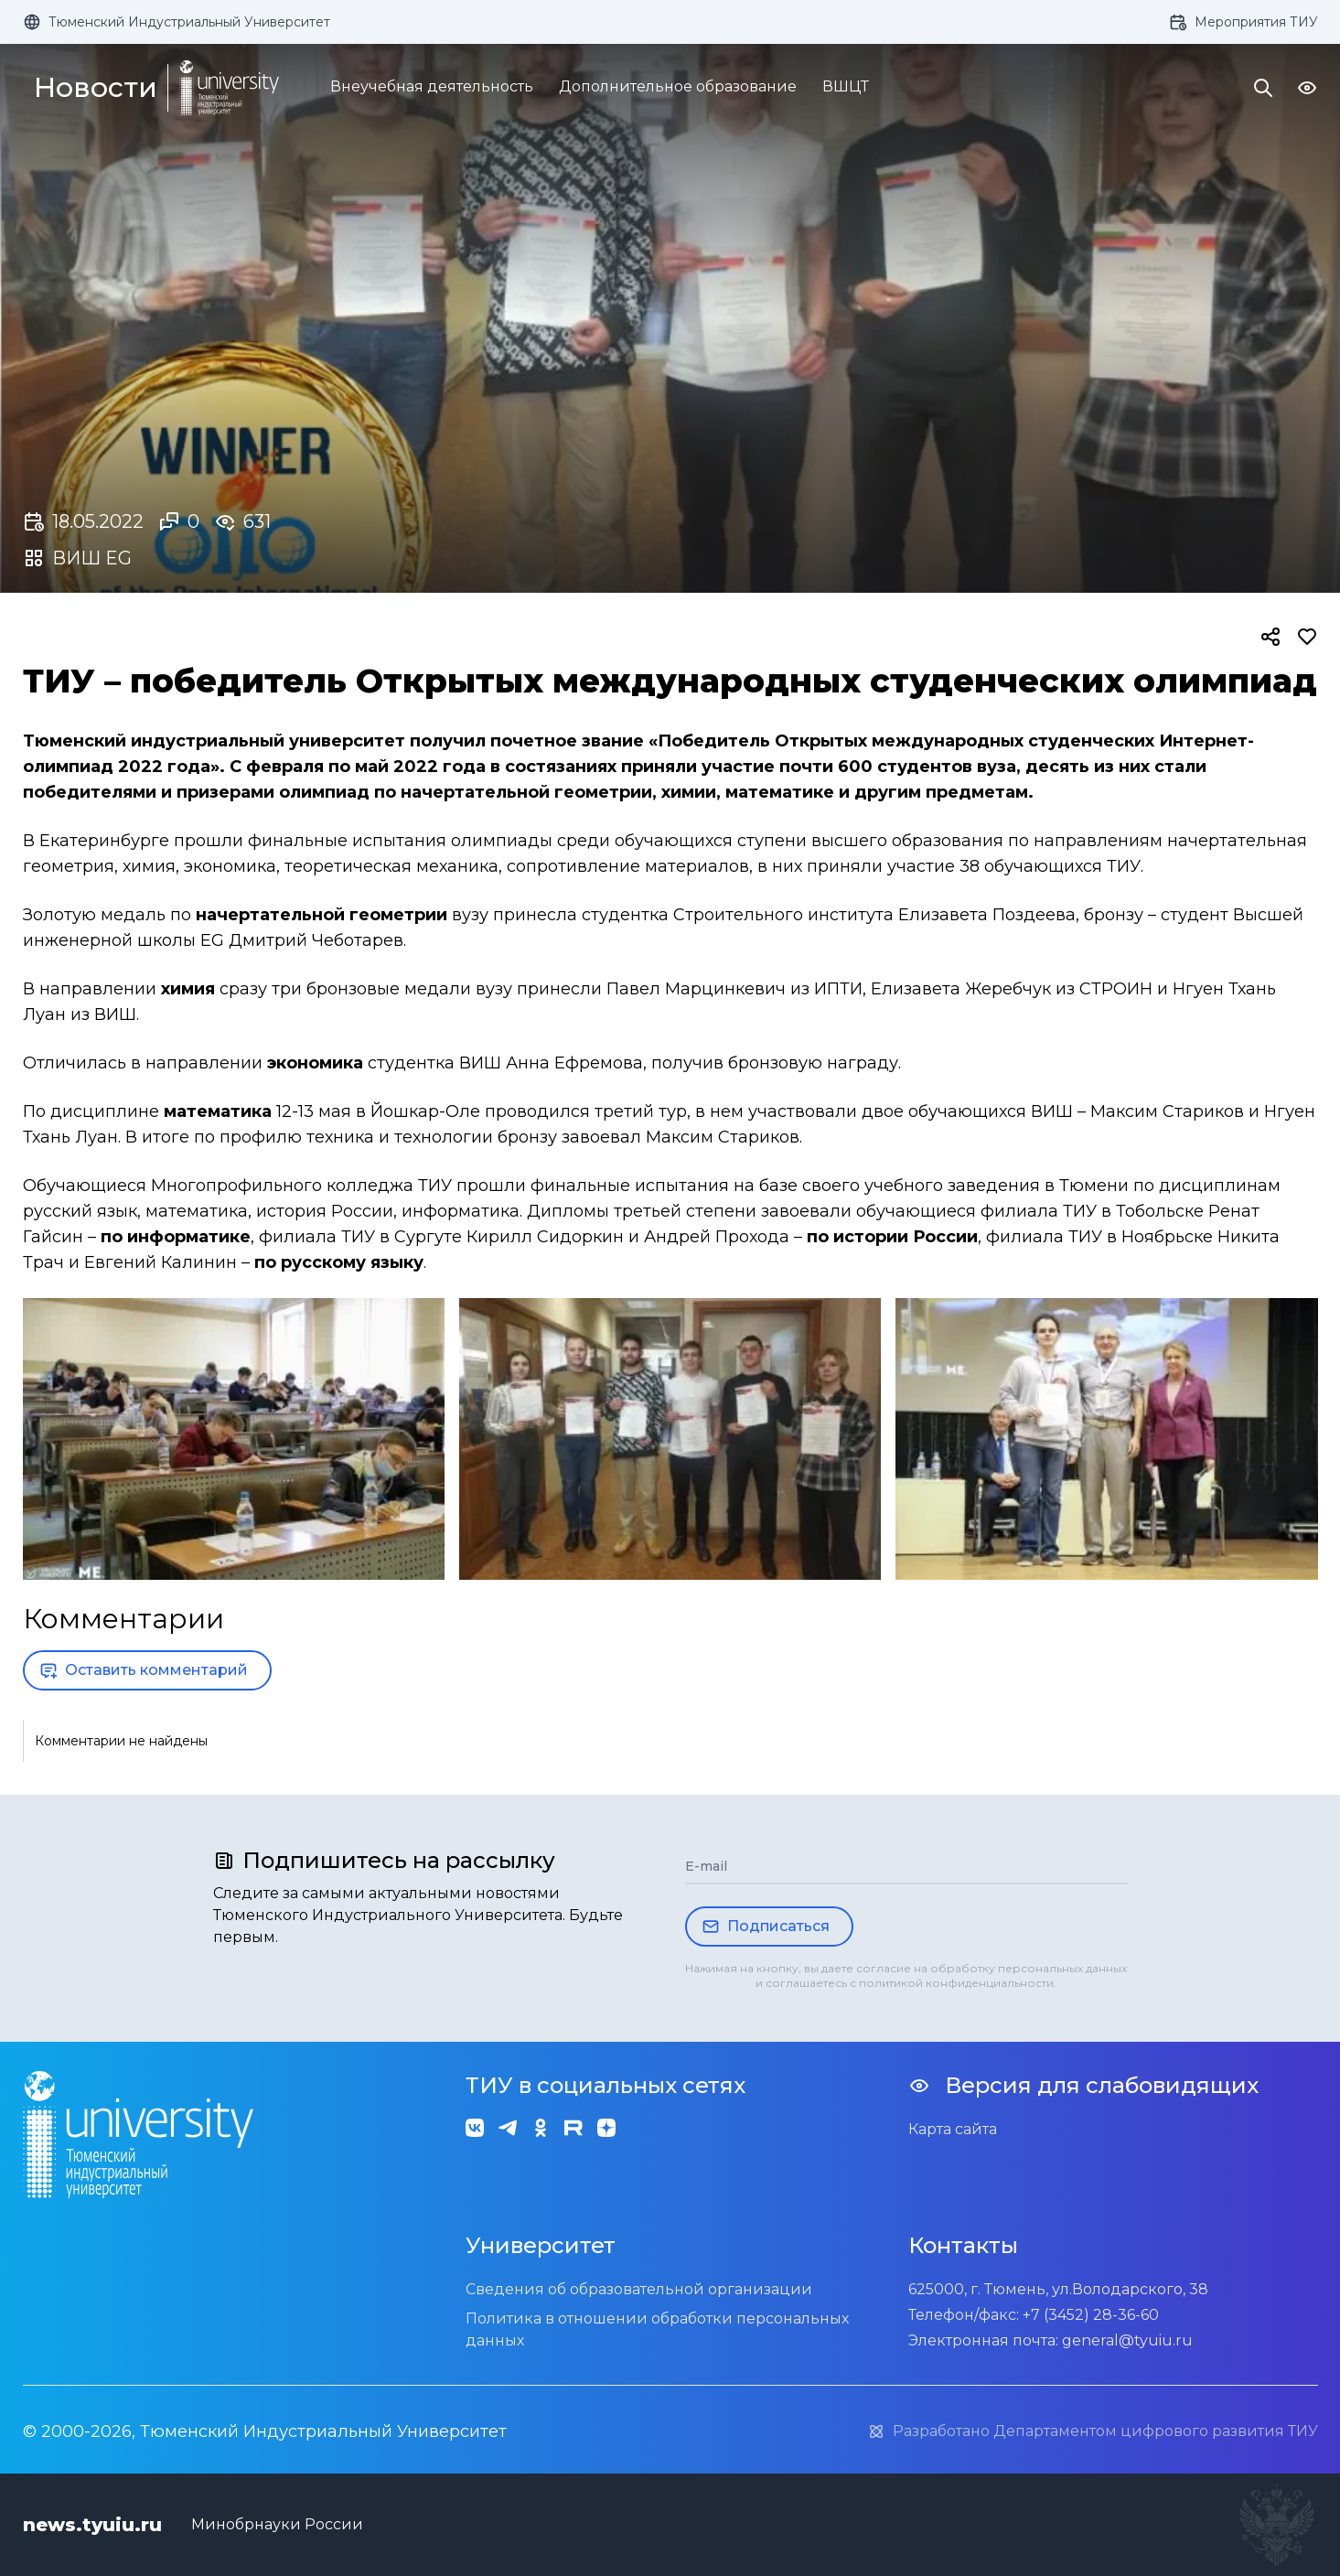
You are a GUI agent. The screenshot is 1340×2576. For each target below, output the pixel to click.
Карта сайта (952, 2129)
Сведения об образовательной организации (639, 2289)
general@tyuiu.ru (1127, 2340)
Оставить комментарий (143, 1670)
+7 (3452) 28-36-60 (1091, 2315)
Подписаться (766, 1926)
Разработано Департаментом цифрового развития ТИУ (1092, 2431)
